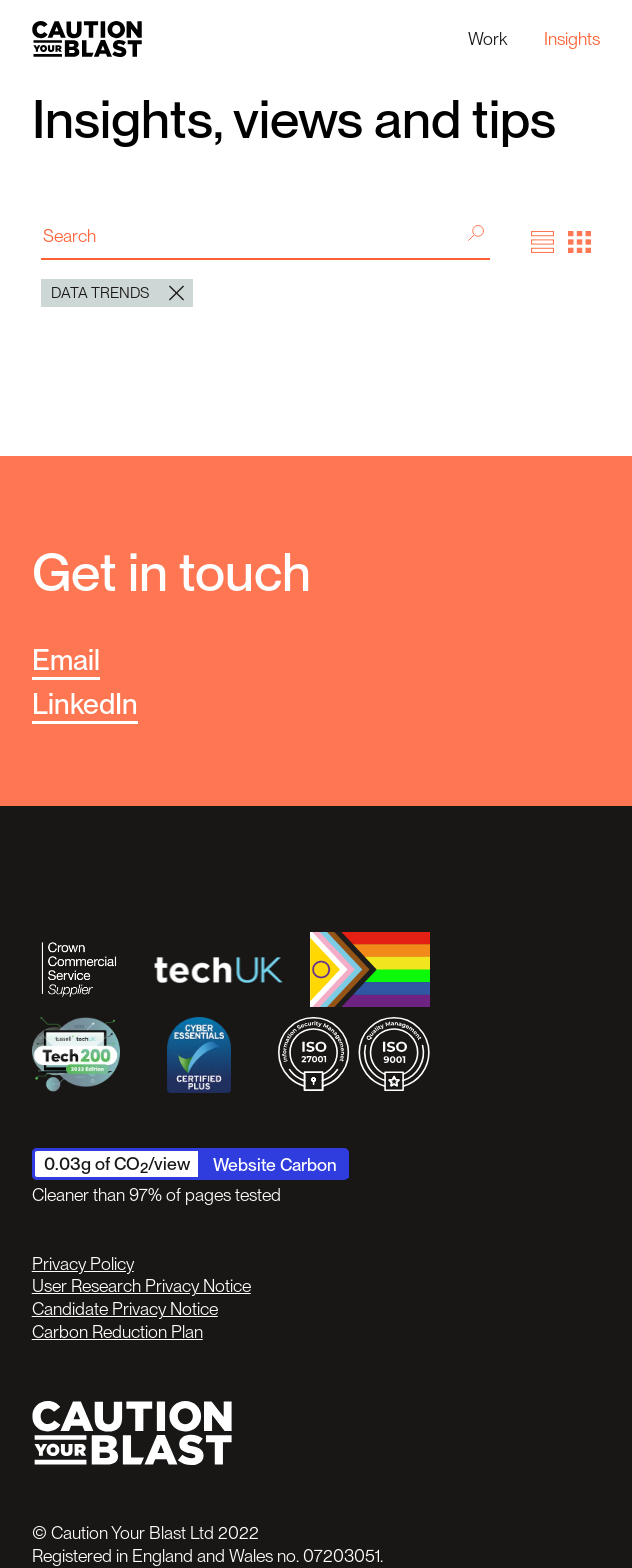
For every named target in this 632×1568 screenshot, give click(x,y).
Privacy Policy (83, 1263)
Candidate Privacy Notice (125, 1308)
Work (487, 38)
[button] (542, 242)
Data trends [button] (117, 293)
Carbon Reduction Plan (117, 1331)
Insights (572, 38)
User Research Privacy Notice (141, 1285)
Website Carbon (275, 1164)
